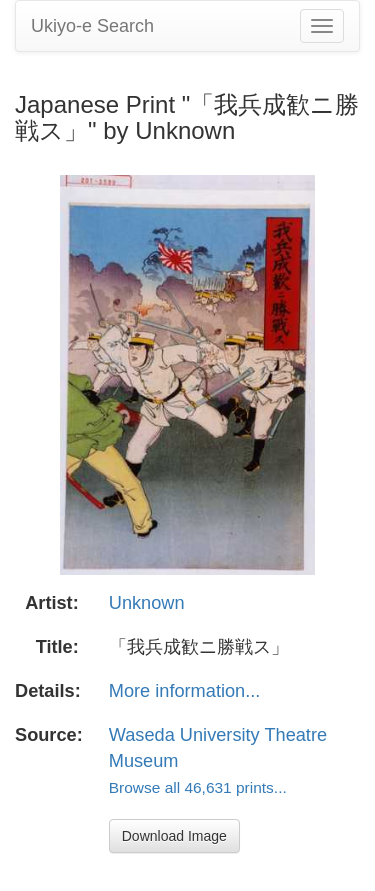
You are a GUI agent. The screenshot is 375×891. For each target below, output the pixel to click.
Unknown (147, 603)
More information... (185, 691)
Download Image (174, 836)
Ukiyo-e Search (92, 26)
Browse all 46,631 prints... (198, 787)
